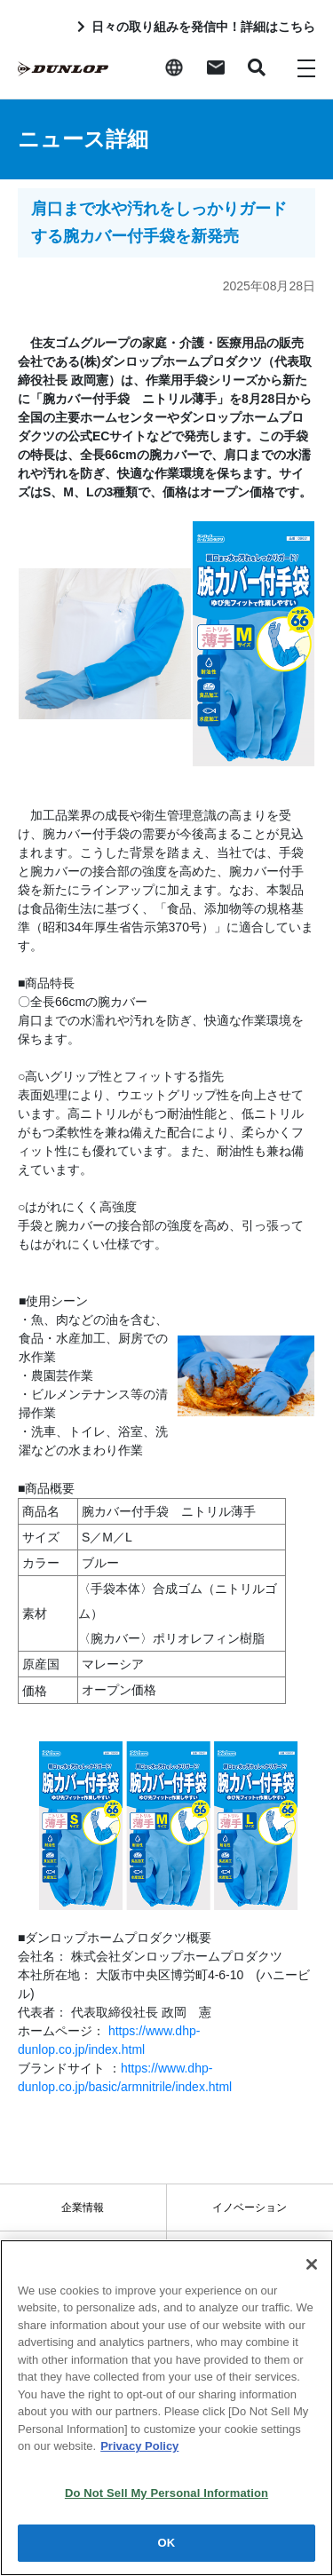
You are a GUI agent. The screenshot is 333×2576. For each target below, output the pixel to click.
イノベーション (249, 2207)
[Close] (311, 2264)
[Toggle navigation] (306, 67)
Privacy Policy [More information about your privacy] (139, 2446)
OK (167, 2543)
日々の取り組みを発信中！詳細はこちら (203, 27)
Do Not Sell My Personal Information (166, 2494)
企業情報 (82, 2207)
